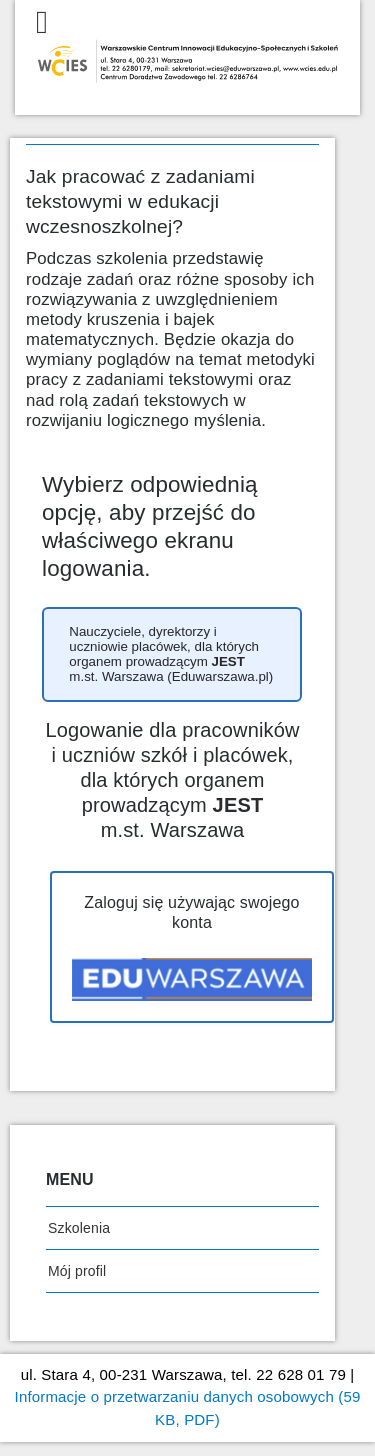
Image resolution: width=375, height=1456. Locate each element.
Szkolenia (79, 1228)
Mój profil (77, 1271)
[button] (172, 654)
